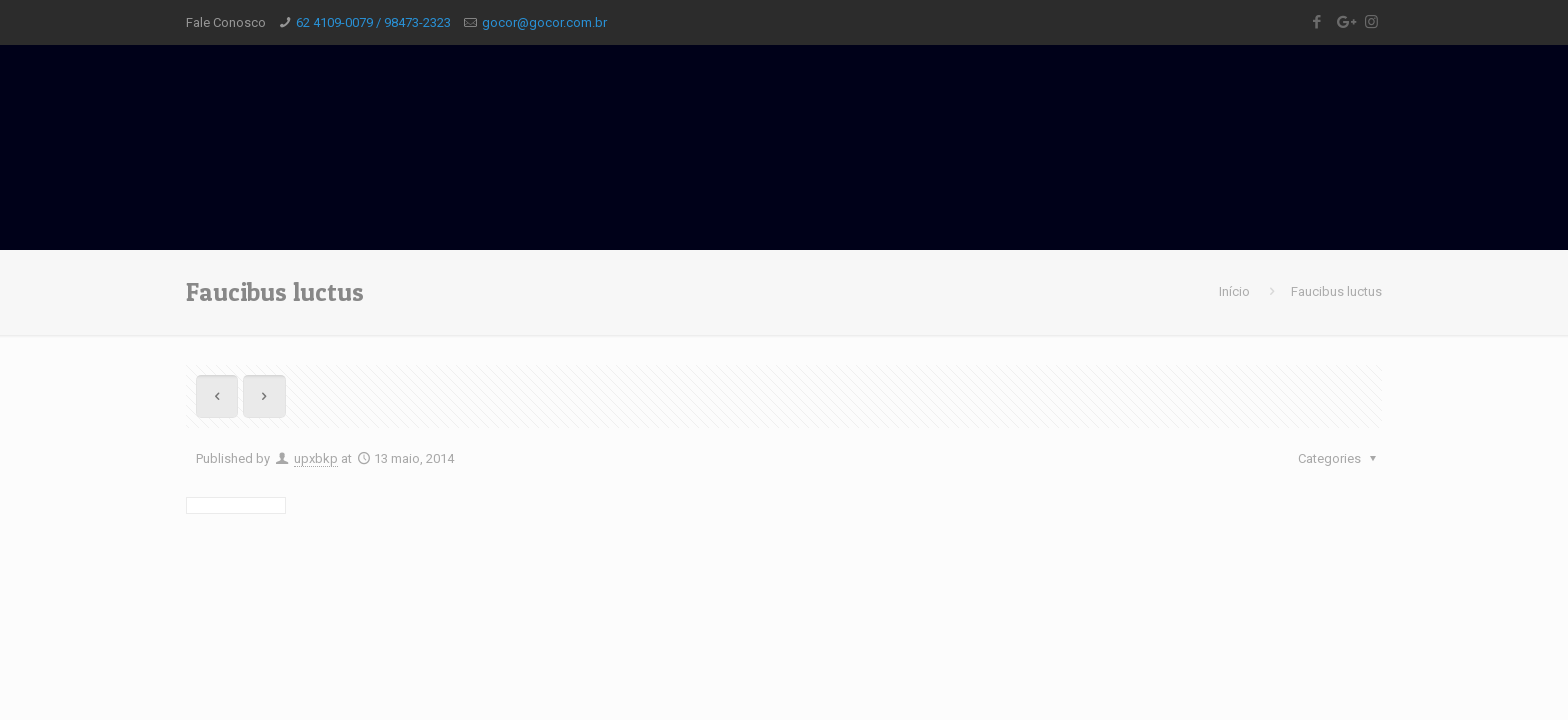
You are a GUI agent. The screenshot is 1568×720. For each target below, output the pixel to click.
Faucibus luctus (1336, 291)
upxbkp (316, 458)
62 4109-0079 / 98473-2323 (373, 22)
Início (1234, 291)
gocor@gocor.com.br (544, 22)
